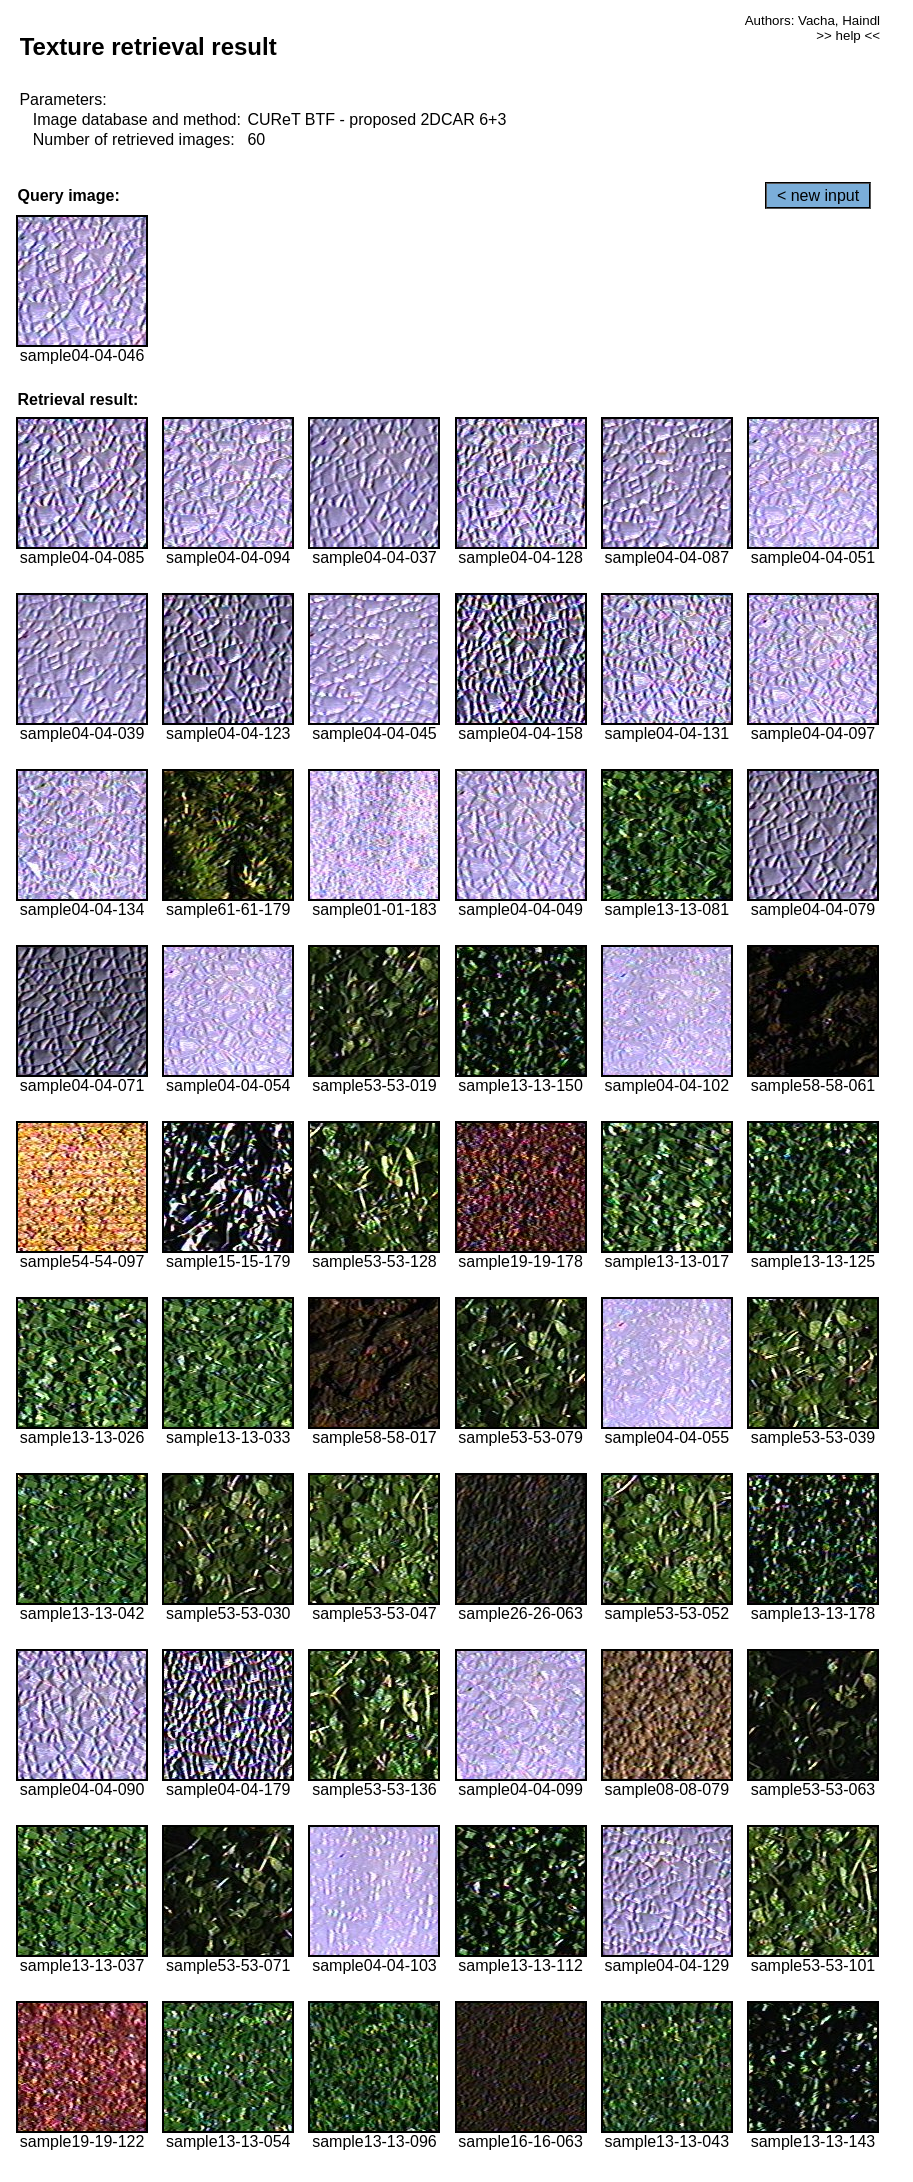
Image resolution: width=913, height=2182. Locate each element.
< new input (818, 195)
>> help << (848, 35)
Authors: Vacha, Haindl (812, 20)
